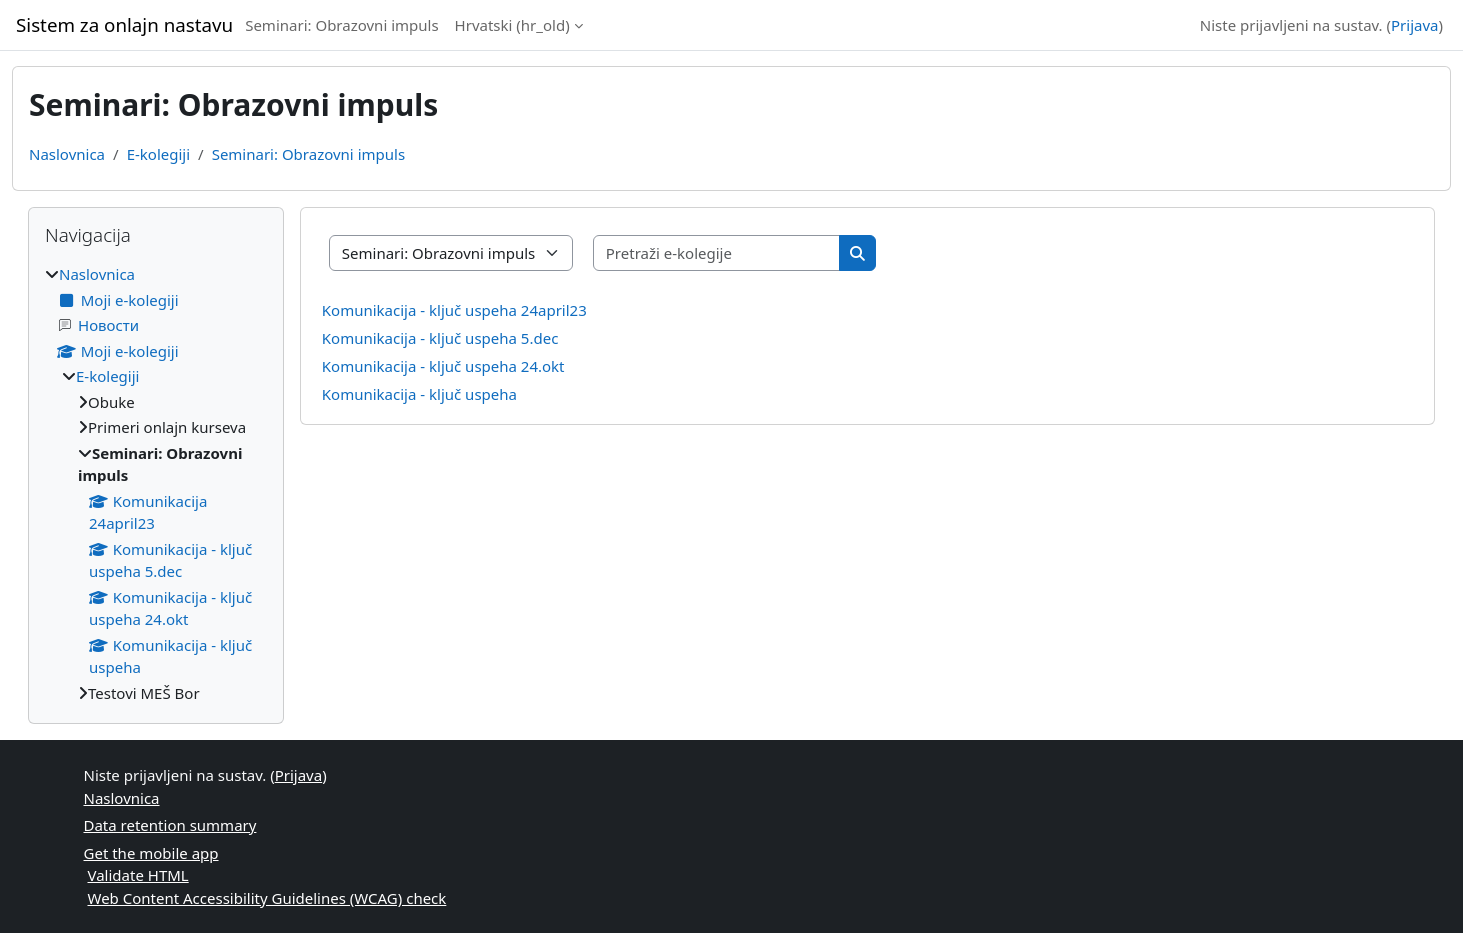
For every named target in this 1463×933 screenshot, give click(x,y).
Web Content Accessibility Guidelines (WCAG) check (267, 898)
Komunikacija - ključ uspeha (419, 394)
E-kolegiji (158, 154)
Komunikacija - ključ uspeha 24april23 (454, 310)
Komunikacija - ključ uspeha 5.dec (440, 338)
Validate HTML (138, 875)
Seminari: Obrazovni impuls (341, 25)
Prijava (1414, 25)
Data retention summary (170, 825)
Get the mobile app (151, 853)
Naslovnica (67, 154)
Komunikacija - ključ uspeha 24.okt (443, 366)
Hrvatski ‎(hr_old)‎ (512, 25)
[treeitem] (156, 483)
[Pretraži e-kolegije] (717, 253)
